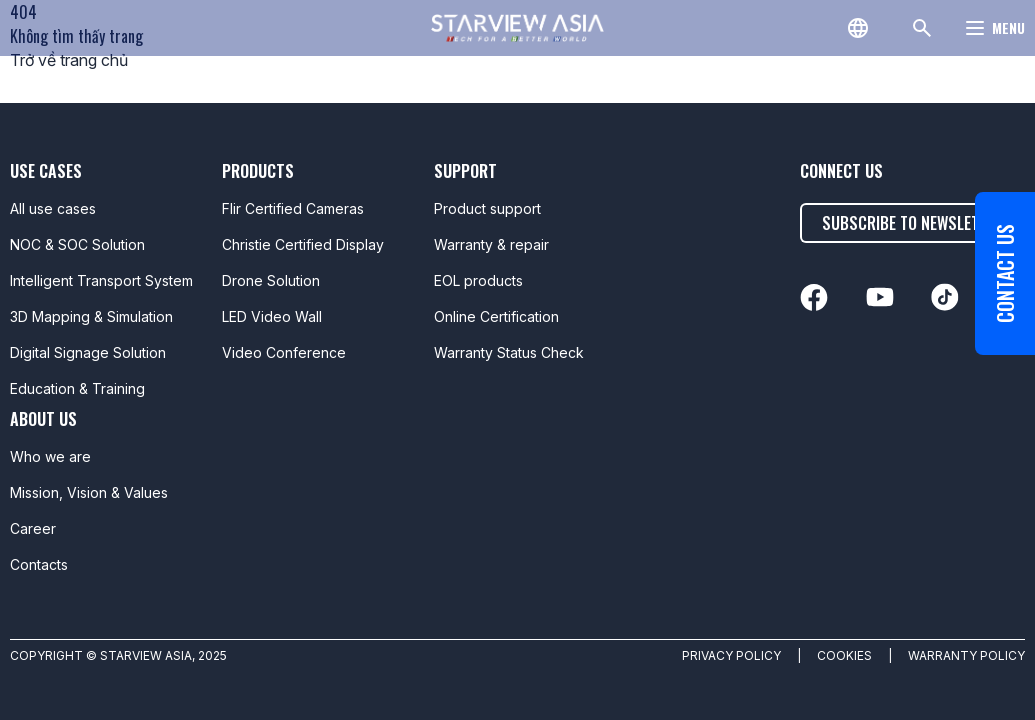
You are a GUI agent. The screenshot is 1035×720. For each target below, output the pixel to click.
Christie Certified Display (303, 244)
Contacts (39, 564)
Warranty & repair (491, 244)
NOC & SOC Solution (77, 244)
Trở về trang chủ (69, 60)
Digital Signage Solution (88, 352)
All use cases (53, 208)
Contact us (1005, 273)
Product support (487, 208)
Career (33, 528)
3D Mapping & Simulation (91, 316)
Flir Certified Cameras (293, 208)
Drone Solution (271, 280)
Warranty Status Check (509, 352)
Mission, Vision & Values (89, 492)
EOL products (478, 280)
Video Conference (284, 352)
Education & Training (77, 388)
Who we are (50, 456)
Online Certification (496, 316)
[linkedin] (814, 297)
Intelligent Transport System (101, 280)
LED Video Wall (272, 316)
